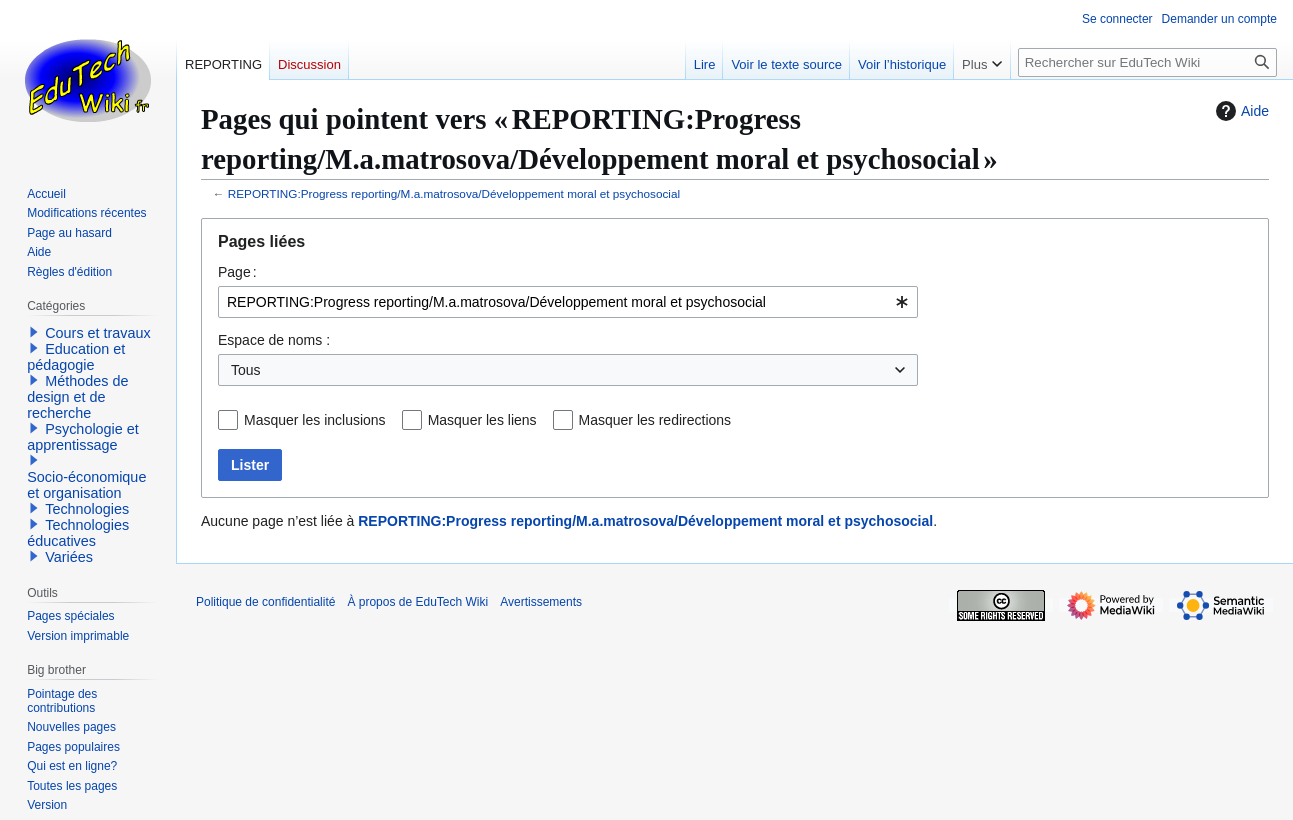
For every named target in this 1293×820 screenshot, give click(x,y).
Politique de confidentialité (265, 602)
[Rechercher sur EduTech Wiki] (1147, 62)
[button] (34, 332)
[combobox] (568, 302)
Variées (69, 557)
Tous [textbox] (246, 370)
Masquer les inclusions (315, 420)
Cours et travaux (98, 333)
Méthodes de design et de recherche (77, 397)
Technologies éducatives (78, 533)
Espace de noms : (274, 340)
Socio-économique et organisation (86, 485)
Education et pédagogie (76, 357)
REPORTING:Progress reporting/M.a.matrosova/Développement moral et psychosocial (454, 193)
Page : (237, 272)
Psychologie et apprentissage (83, 437)
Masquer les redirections (655, 420)
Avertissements (541, 602)
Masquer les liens (482, 420)
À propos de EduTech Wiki (417, 602)
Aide (1240, 111)
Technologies (87, 509)
